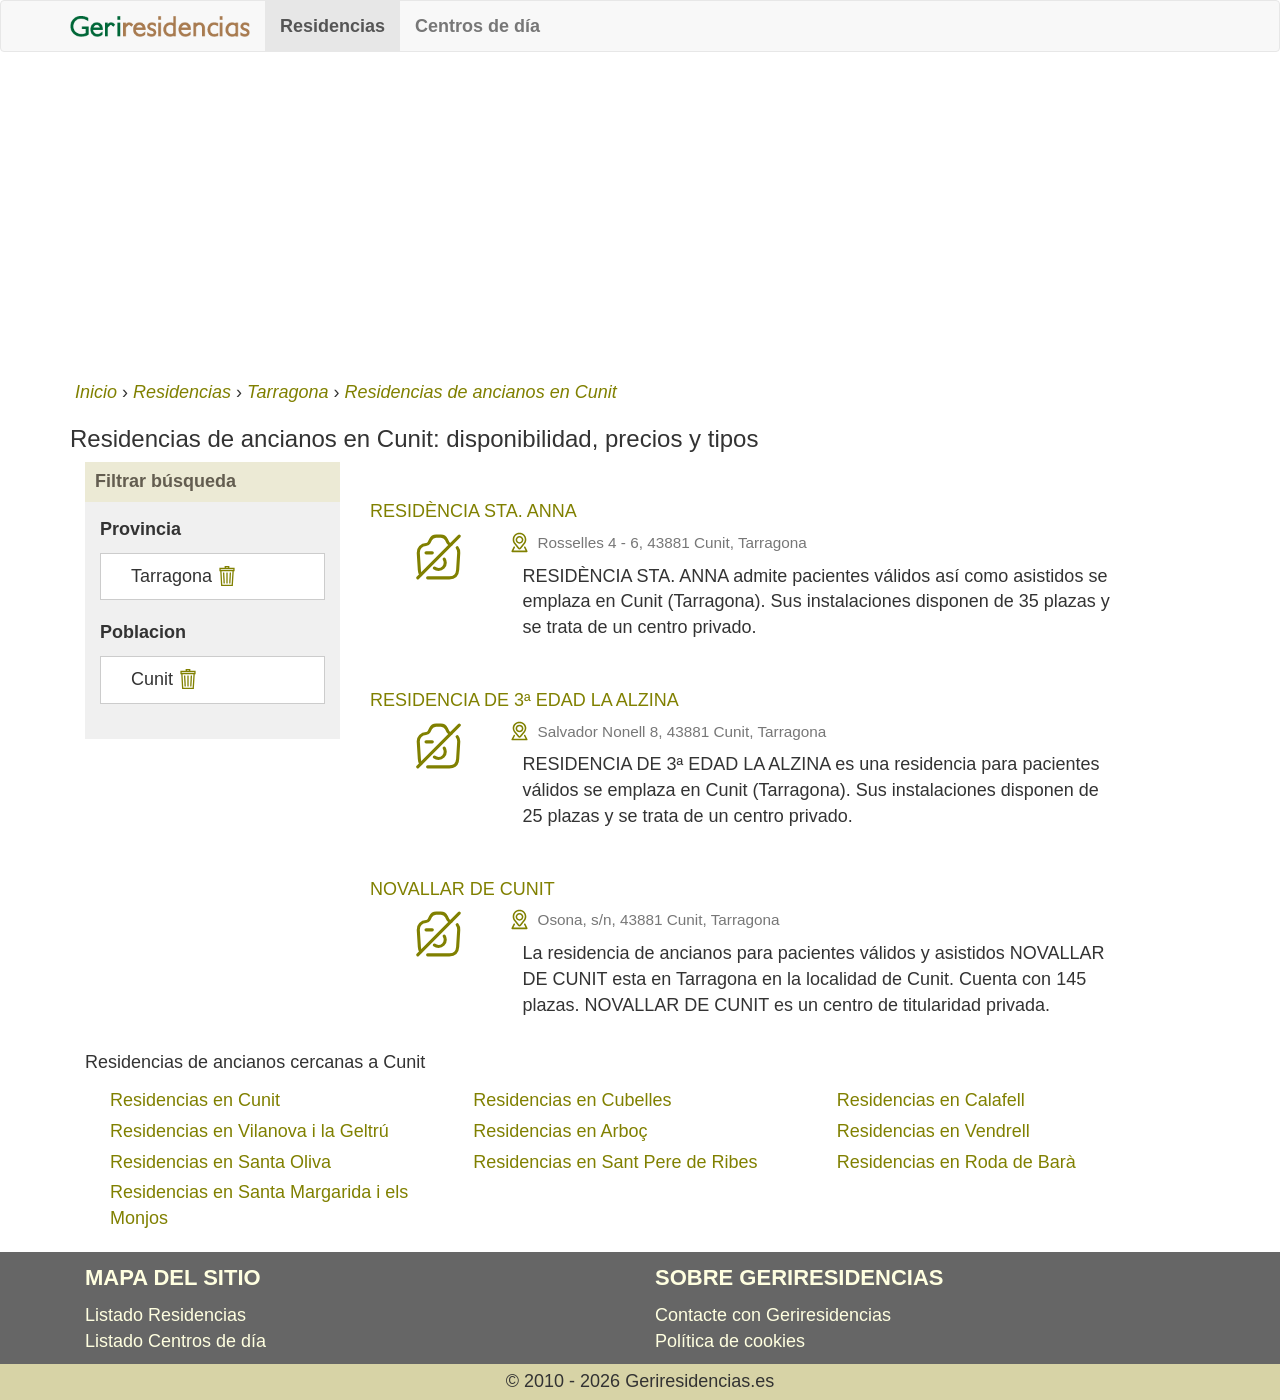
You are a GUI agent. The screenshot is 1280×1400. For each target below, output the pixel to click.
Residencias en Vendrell (933, 1131)
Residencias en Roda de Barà (956, 1162)
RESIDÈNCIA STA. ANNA (473, 511)
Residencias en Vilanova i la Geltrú (249, 1131)
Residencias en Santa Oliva (220, 1162)
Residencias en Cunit (195, 1100)
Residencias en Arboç (560, 1131)
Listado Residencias (165, 1315)
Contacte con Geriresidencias (773, 1315)
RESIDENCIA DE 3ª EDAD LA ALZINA (524, 700)
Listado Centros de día (175, 1341)
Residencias (332, 26)
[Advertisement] (640, 212)
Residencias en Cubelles (572, 1100)
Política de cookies (730, 1341)
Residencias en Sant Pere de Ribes (615, 1162)
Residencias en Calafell (931, 1100)
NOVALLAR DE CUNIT (462, 889)
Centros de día (477, 26)
